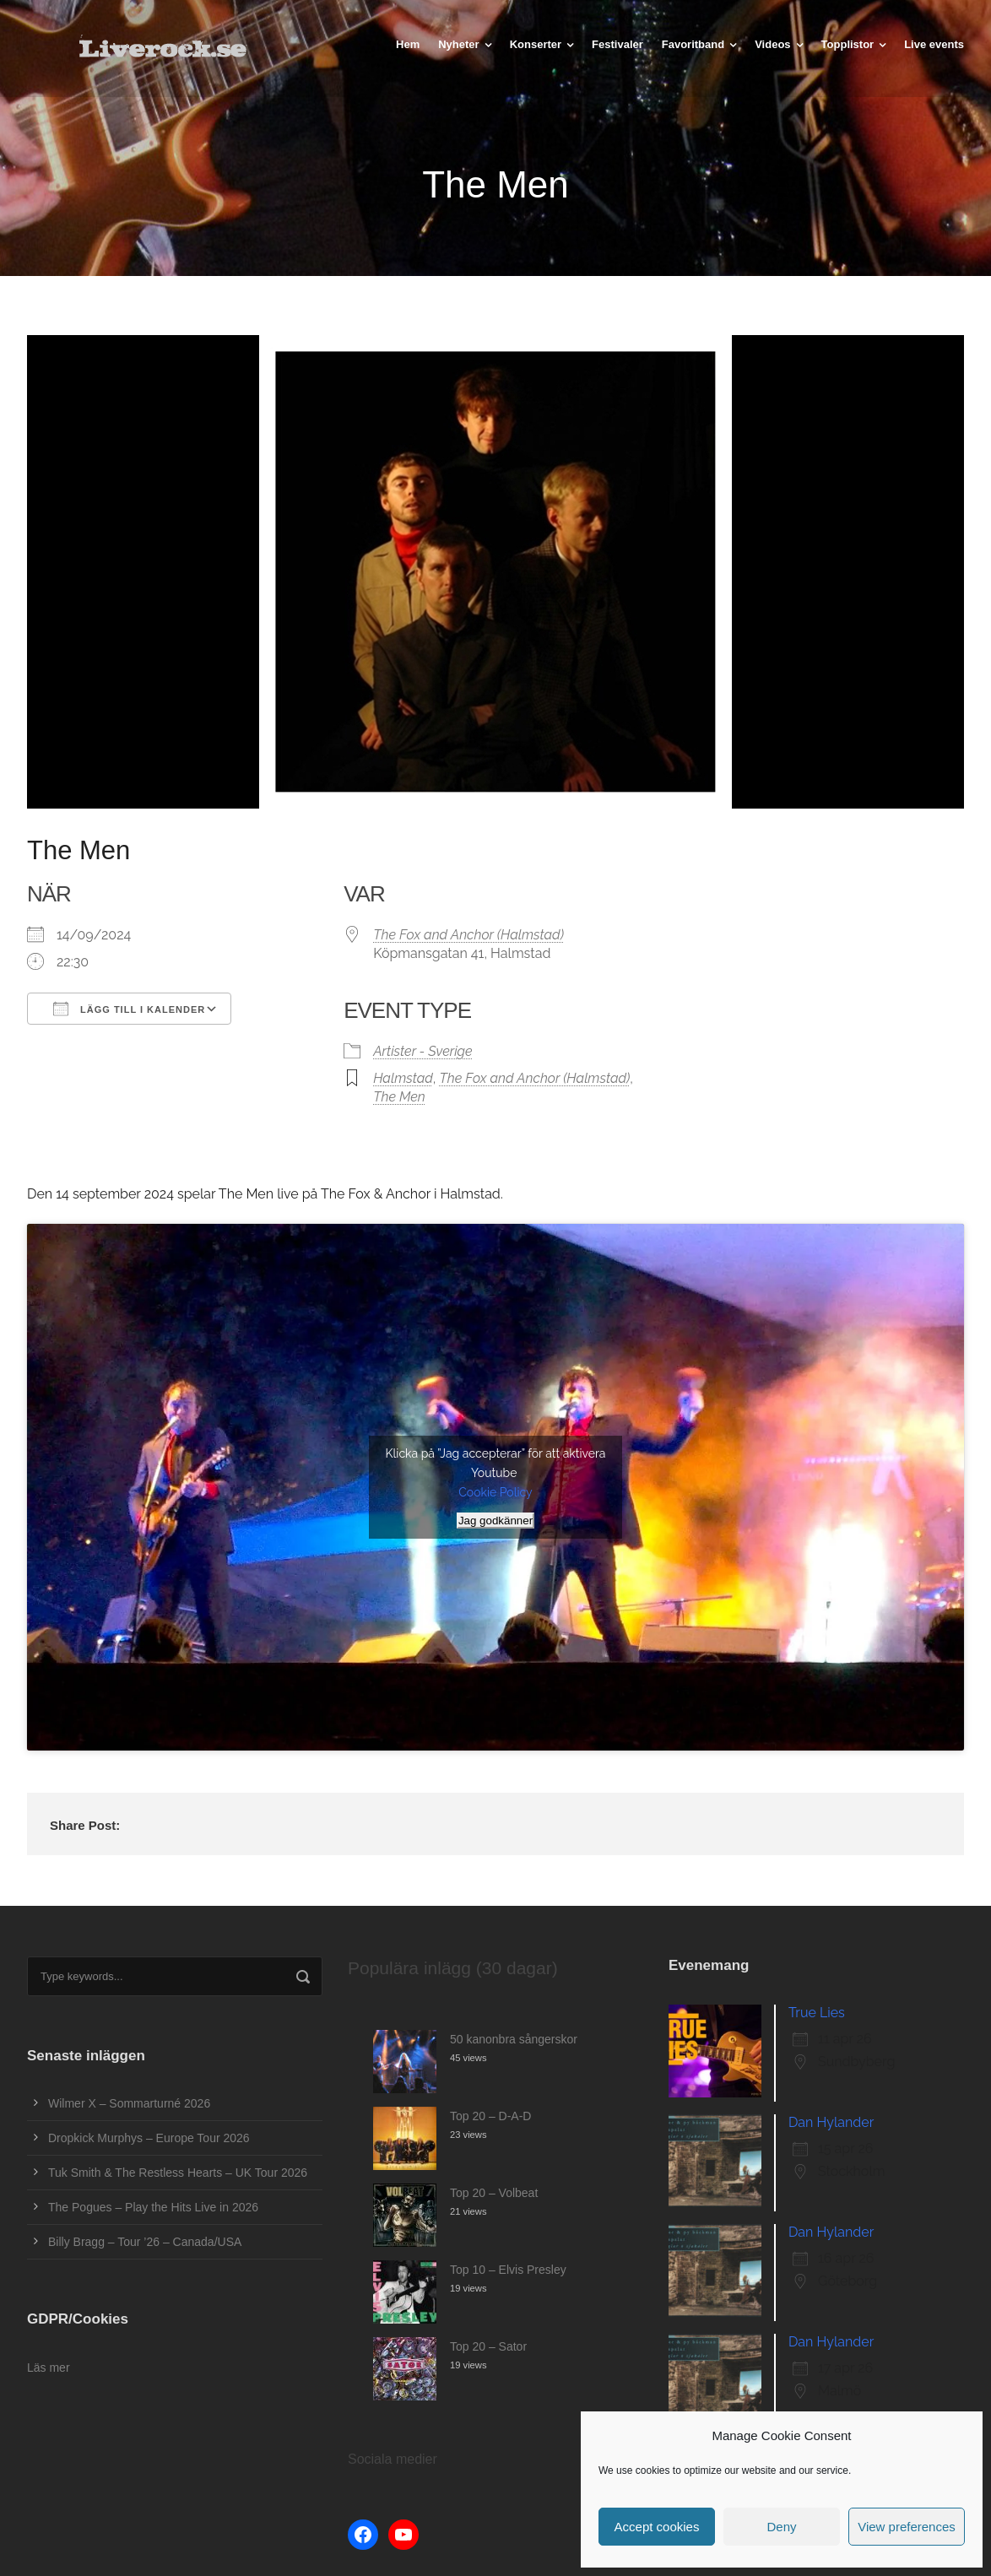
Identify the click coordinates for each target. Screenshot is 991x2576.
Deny (781, 2526)
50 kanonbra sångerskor (513, 2039)
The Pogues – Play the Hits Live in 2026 (153, 2207)
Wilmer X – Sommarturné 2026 (129, 2103)
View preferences (907, 2526)
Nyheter (458, 44)
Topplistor (848, 44)
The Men (399, 1097)
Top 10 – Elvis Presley (508, 2269)
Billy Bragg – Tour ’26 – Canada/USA (144, 2242)
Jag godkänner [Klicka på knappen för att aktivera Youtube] (495, 1520)
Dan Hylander (831, 2122)
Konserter (535, 44)
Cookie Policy (495, 1492)
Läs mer (48, 2367)
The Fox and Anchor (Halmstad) (468, 935)
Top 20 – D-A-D (490, 2116)
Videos (772, 44)
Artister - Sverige (423, 1051)
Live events (934, 44)
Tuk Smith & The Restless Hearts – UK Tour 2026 (177, 2172)
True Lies (816, 2013)
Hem (408, 44)
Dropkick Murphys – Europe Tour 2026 (149, 2138)
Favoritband (693, 44)
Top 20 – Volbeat (494, 2193)
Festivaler (617, 44)
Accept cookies (657, 2526)
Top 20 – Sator (488, 2346)
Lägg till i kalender (129, 1008)
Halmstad (403, 1078)
